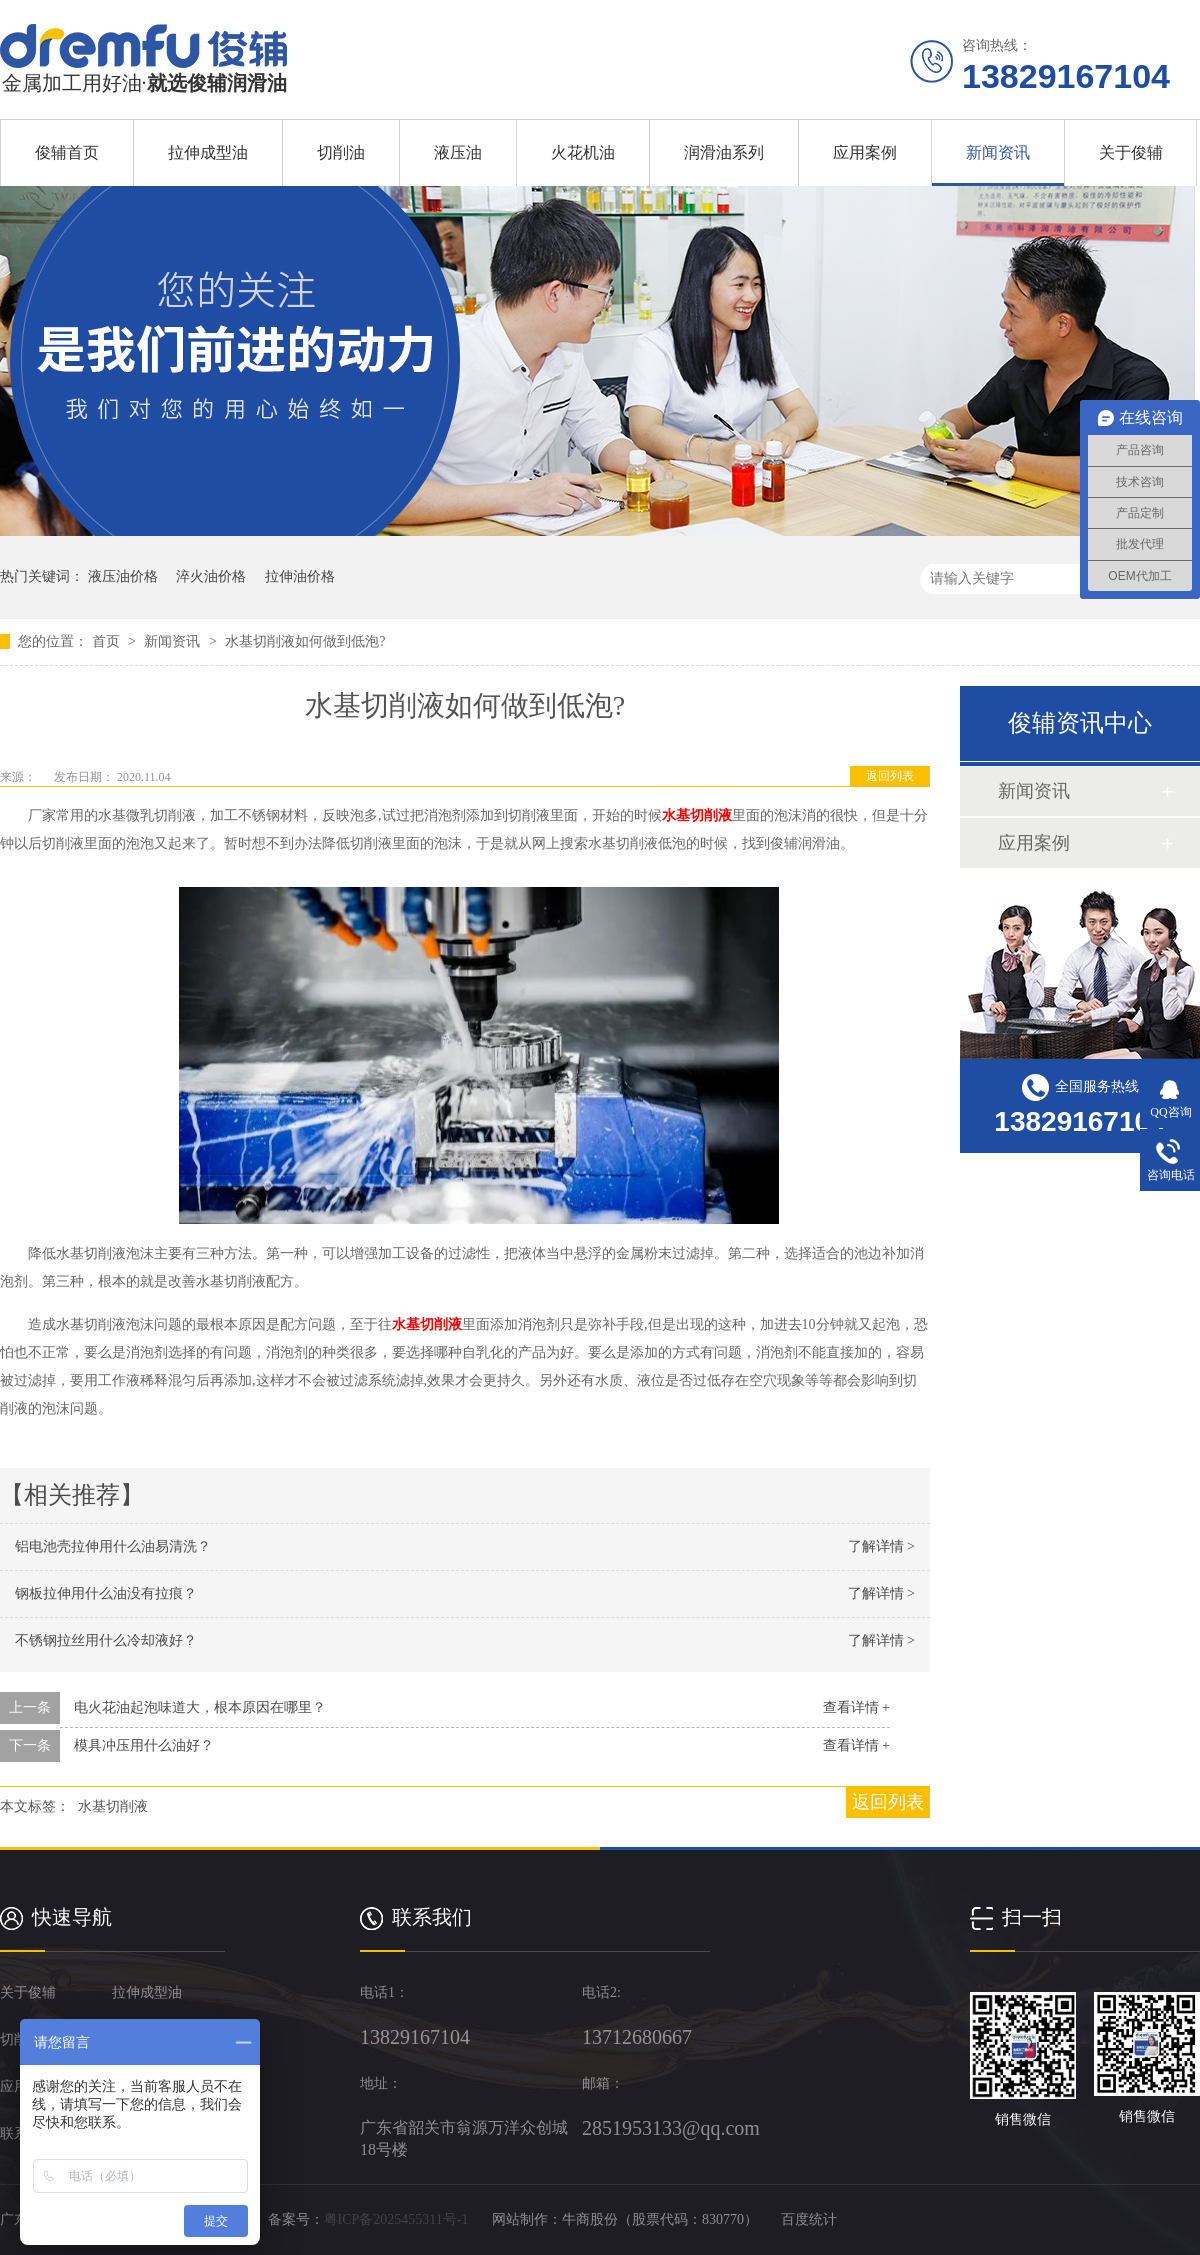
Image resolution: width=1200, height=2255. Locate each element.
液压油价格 (123, 576)
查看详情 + (856, 1707)
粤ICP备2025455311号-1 (396, 2219)
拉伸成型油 (208, 152)
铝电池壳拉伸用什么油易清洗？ (113, 1546)
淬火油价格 (211, 576)
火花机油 (583, 152)
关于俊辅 (1131, 152)
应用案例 (865, 152)
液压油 (458, 152)
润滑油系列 (724, 152)
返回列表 (890, 776)
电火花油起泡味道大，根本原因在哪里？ (200, 1707)
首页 (108, 641)
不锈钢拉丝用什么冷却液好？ (106, 1640)
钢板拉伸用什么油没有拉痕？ (106, 1593)
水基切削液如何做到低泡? (305, 641)
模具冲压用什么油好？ (144, 1745)
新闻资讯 (998, 152)
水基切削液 (697, 815)
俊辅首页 (67, 152)
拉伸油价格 (300, 576)
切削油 (341, 152)
